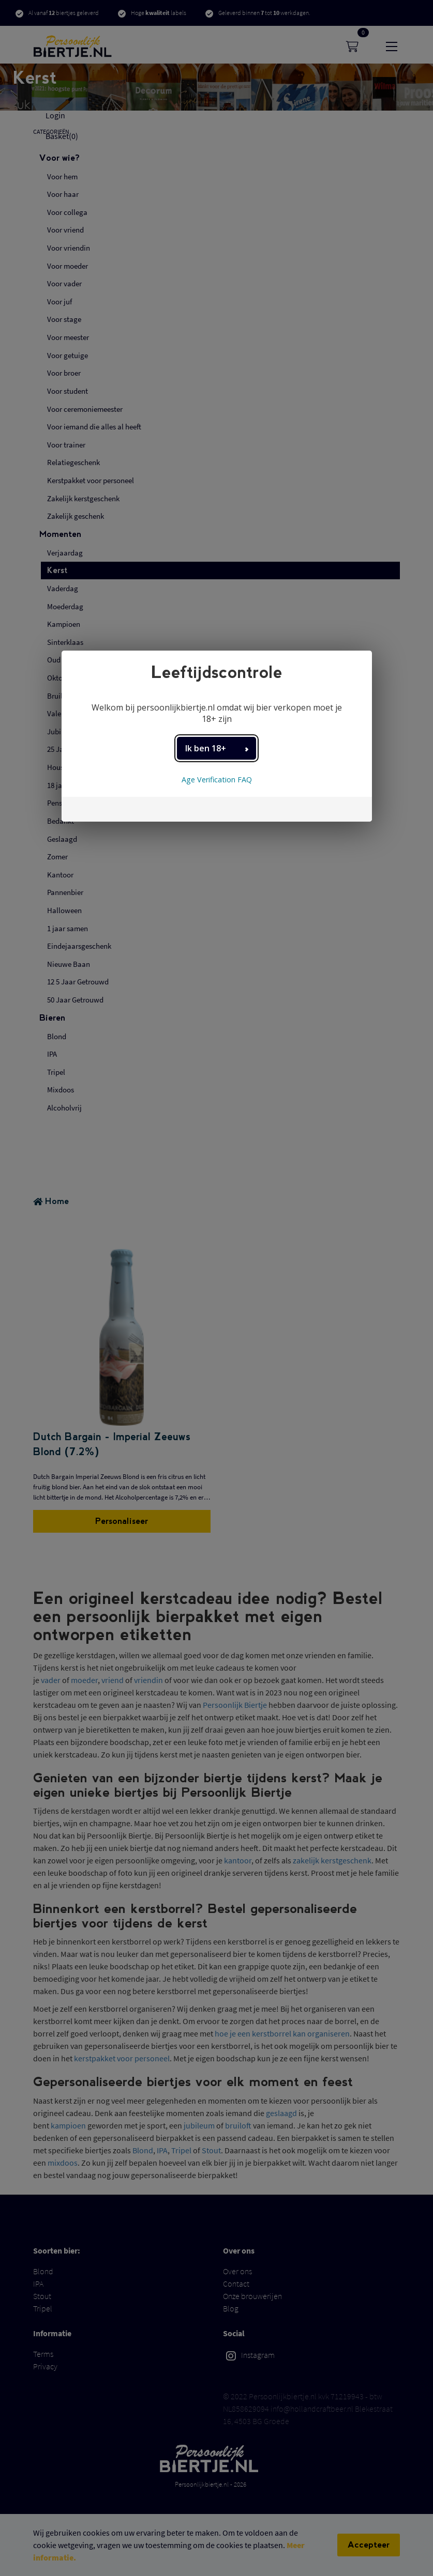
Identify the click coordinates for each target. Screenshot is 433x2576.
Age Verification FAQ (217, 779)
